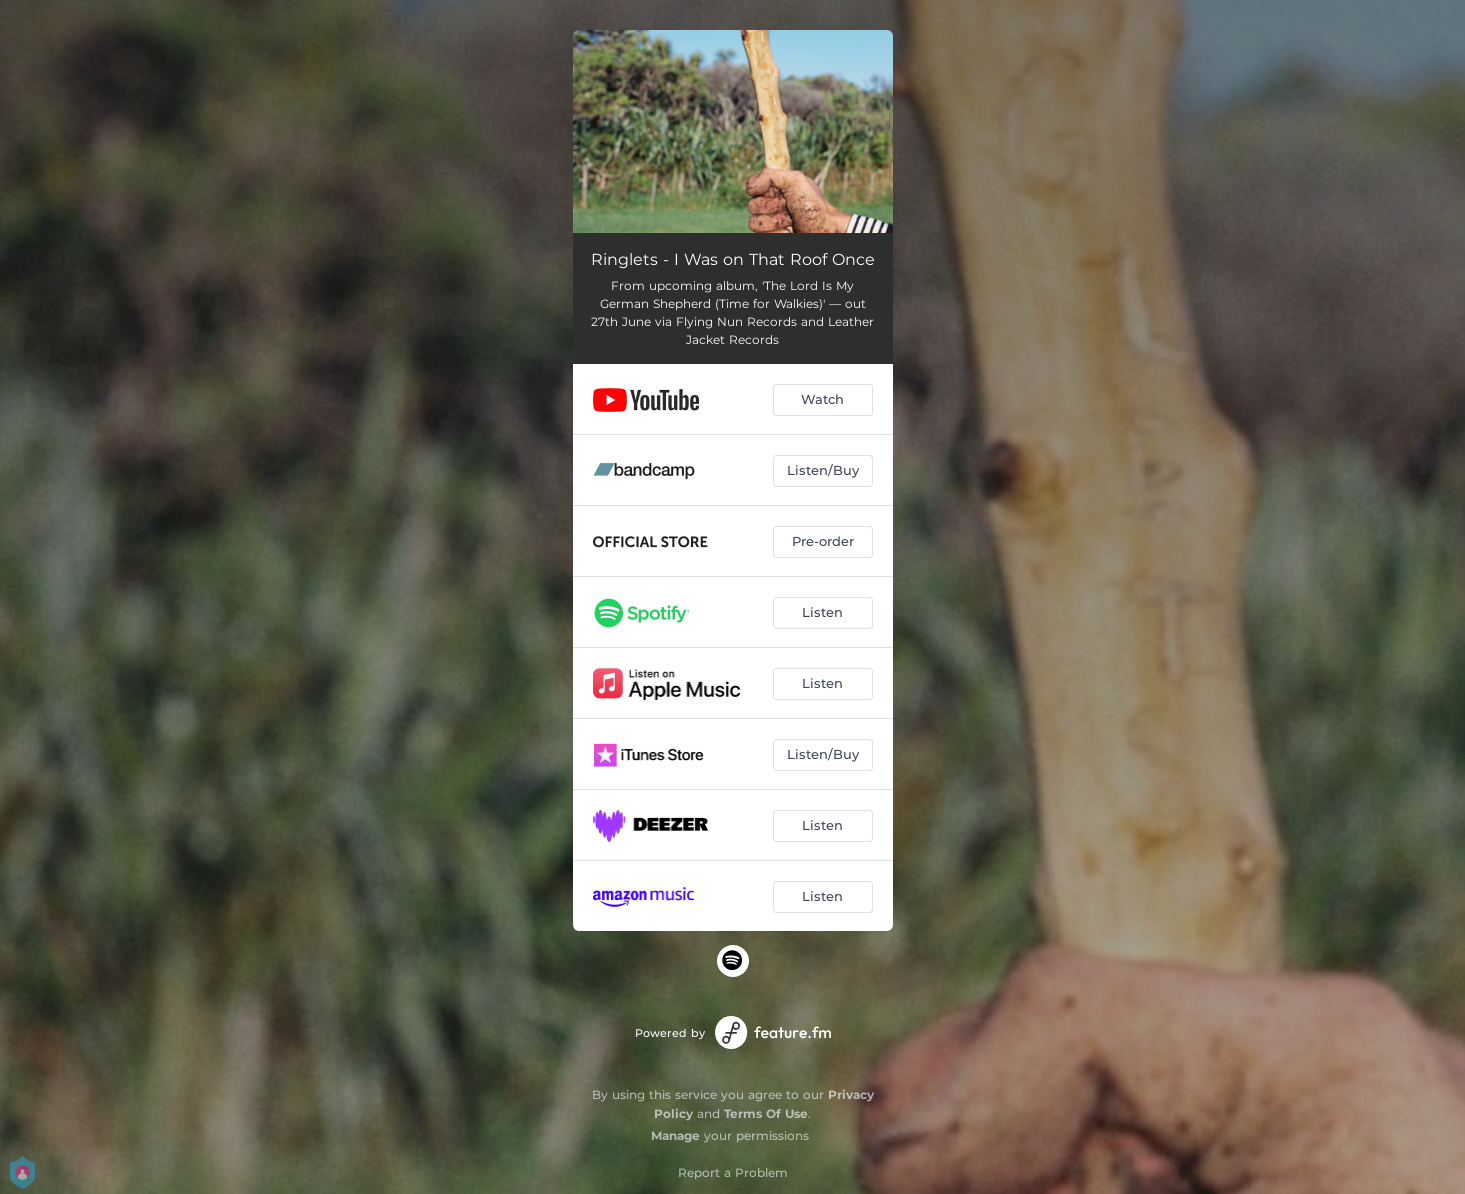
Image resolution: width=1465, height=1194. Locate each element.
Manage (675, 1135)
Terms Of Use (766, 1113)
